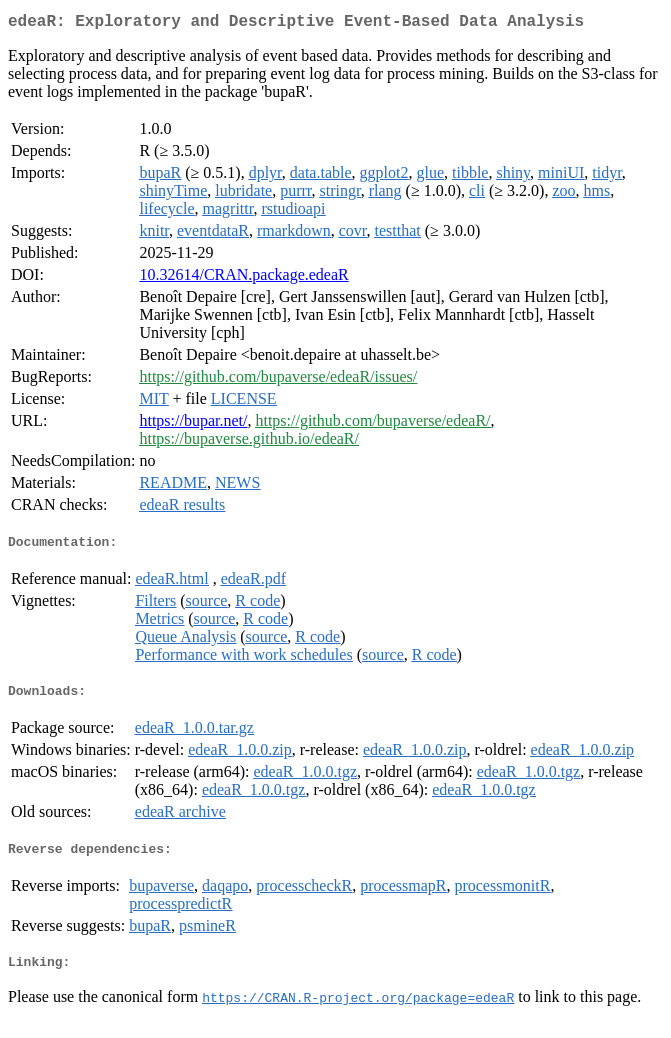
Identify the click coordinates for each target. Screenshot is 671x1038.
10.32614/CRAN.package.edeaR (243, 278)
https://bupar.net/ (193, 424)
